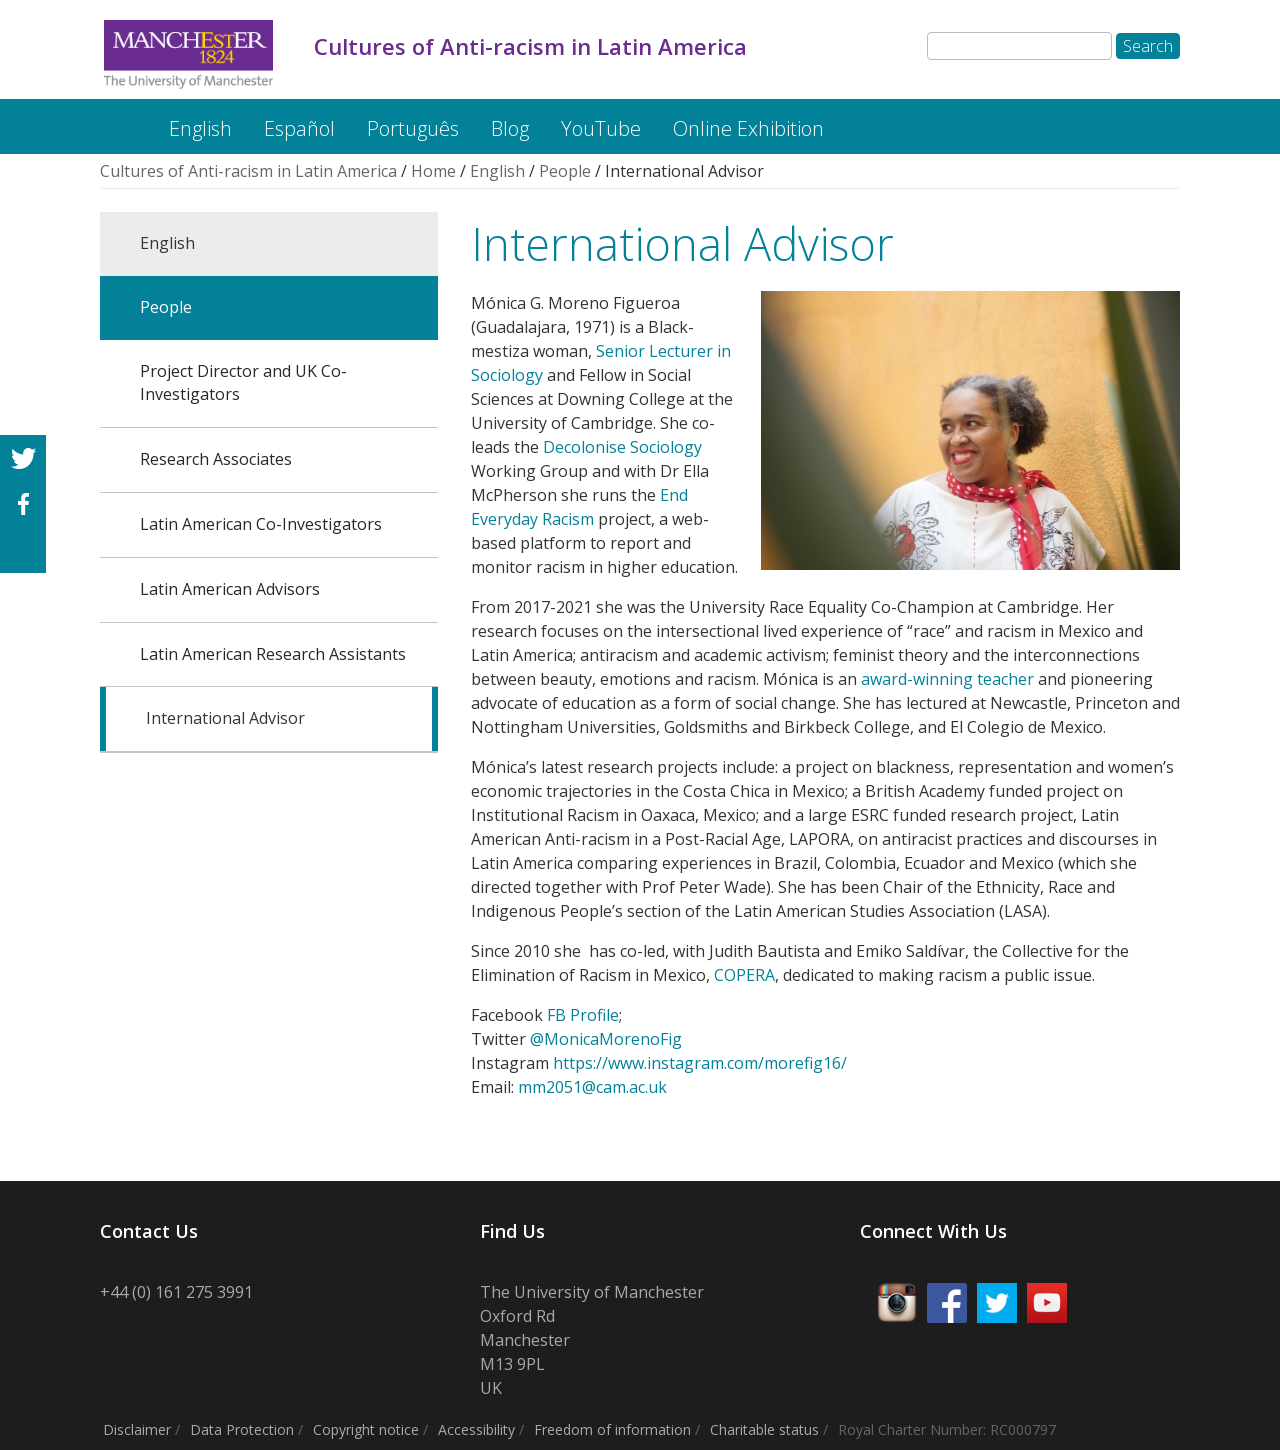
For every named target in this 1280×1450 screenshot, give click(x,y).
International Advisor (225, 718)
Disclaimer (137, 1429)
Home (433, 171)
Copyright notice (366, 1429)
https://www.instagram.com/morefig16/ (700, 1063)
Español (299, 128)
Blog (510, 128)
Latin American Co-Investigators (261, 524)
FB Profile (583, 1015)
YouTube (601, 128)
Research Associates (216, 459)
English (200, 128)
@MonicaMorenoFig (606, 1039)
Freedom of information (612, 1429)
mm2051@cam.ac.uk (592, 1087)
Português (413, 128)
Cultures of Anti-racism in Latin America (117, 118)
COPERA (744, 975)
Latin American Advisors (230, 589)
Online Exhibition (748, 128)
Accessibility (476, 1429)
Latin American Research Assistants (273, 654)
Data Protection (242, 1429)
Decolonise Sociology (622, 447)
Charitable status (764, 1429)
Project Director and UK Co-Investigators (243, 383)
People (565, 171)
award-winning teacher (947, 679)
